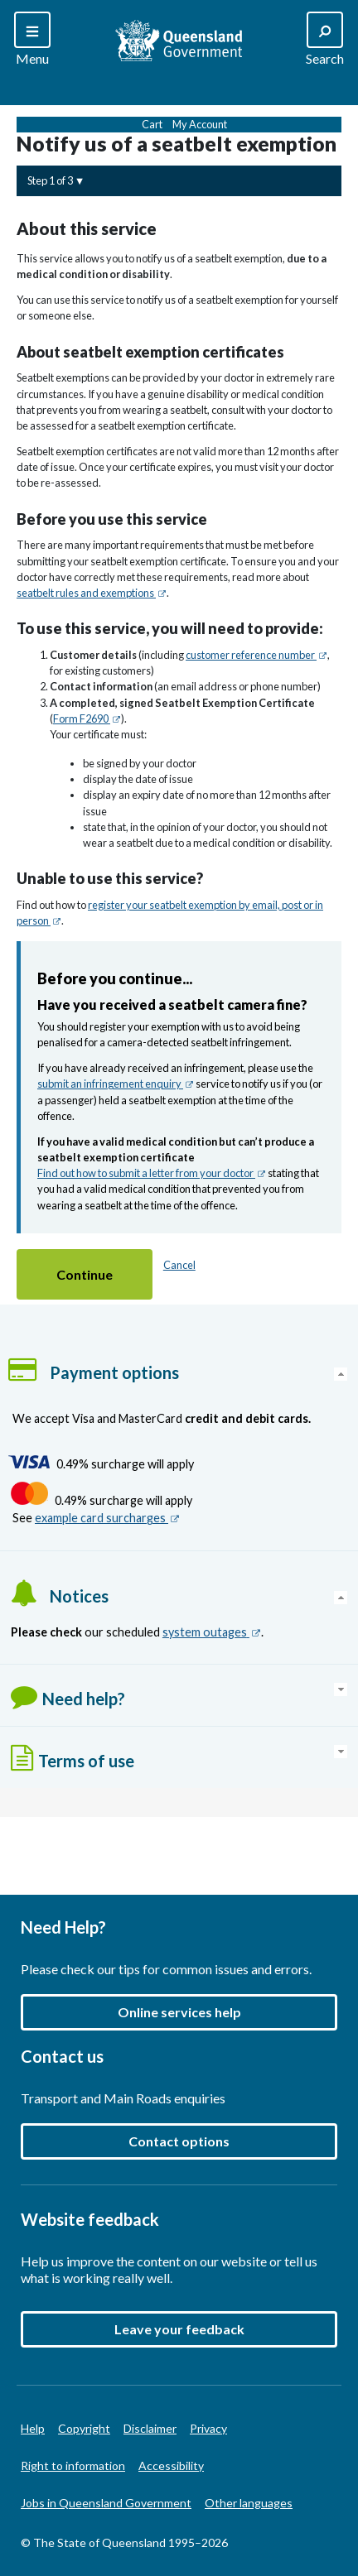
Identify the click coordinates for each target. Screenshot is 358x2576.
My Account (199, 124)
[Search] (32, 40)
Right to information (73, 2465)
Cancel (179, 1264)
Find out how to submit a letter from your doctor (151, 1173)
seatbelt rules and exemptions (92, 592)
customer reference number (256, 654)
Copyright (84, 2428)
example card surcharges (107, 1518)
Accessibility (171, 2465)
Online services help (179, 2012)
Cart (152, 124)
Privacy (208, 2428)
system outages (211, 1632)
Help (33, 2428)
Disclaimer (150, 2428)
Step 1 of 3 (50, 180)
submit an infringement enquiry (115, 1083)
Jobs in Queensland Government (106, 2503)
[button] (84, 1274)
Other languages (249, 2503)
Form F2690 (87, 718)
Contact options (179, 2141)
